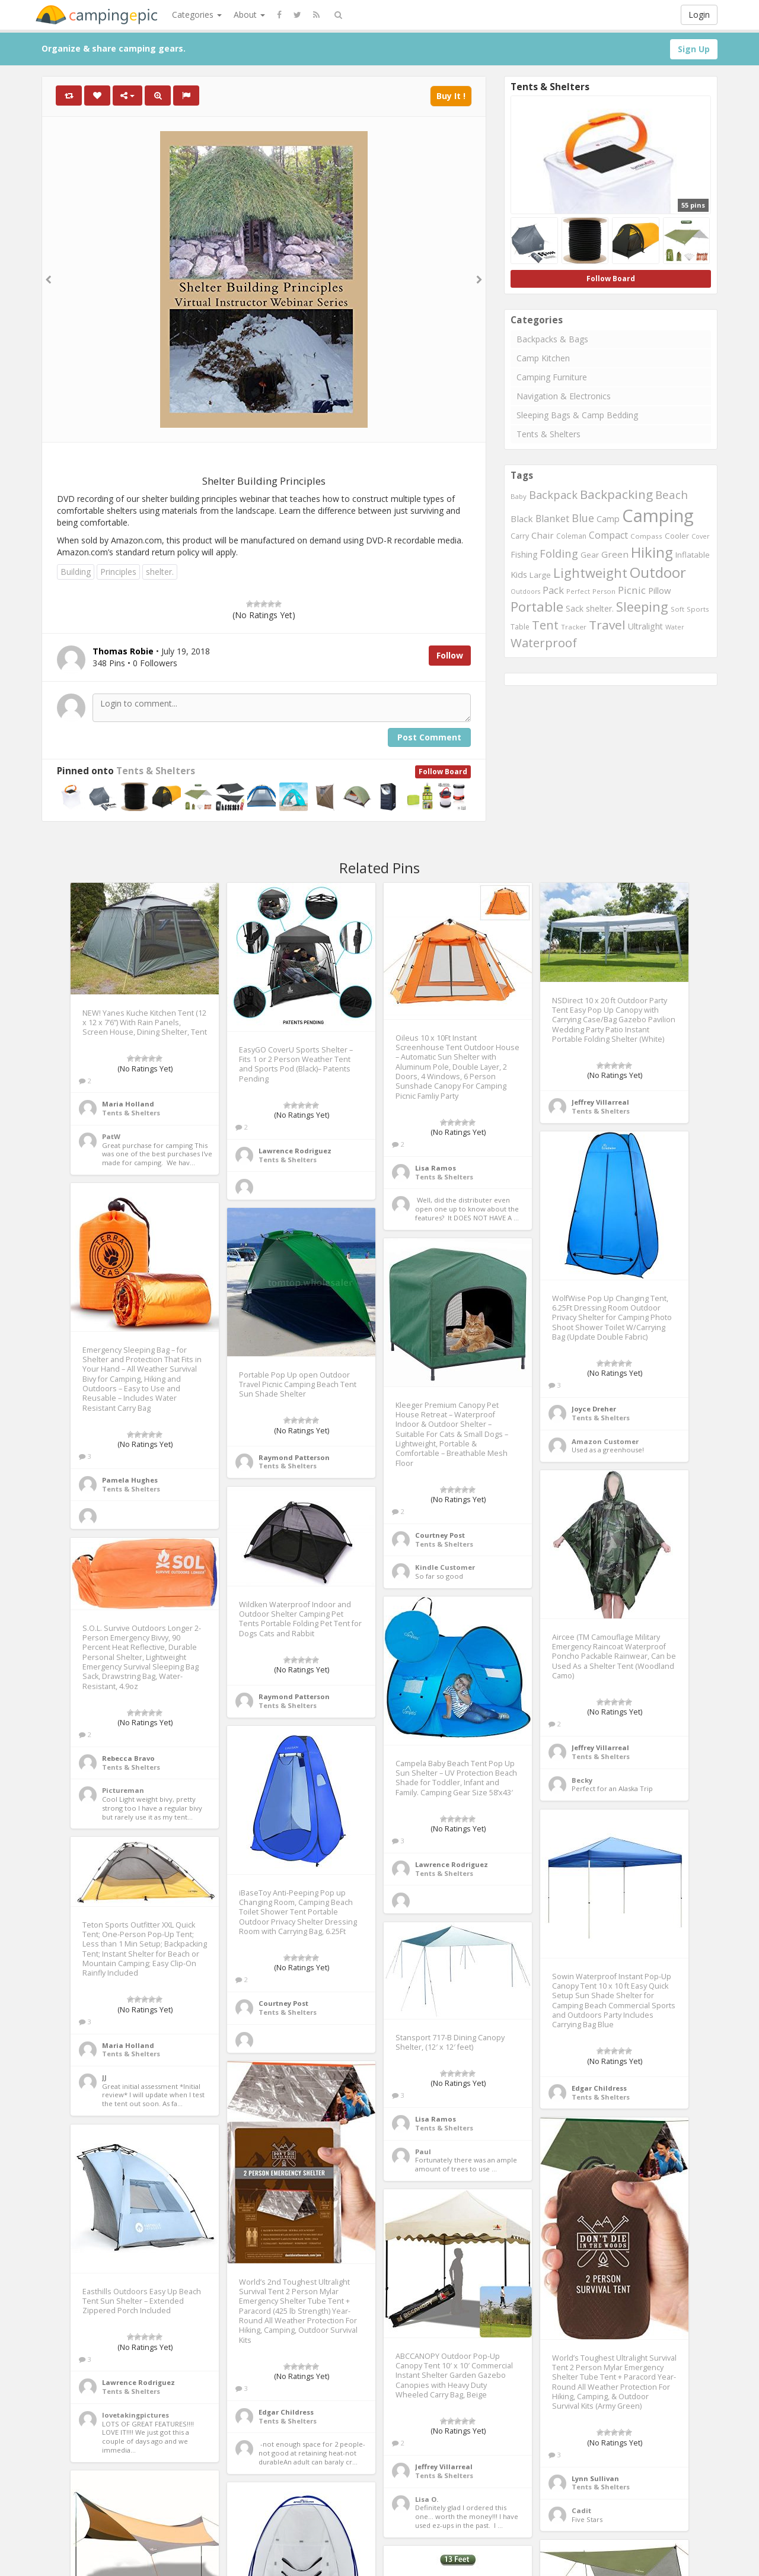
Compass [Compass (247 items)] (646, 536)
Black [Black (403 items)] (522, 518)
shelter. (160, 571)
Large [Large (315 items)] (540, 575)
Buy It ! (450, 95)
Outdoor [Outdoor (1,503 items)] (658, 572)
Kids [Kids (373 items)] (519, 574)
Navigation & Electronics (563, 396)
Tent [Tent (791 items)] (545, 625)
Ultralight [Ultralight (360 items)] (645, 626)
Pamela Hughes (130, 1479)
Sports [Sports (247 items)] (698, 609)
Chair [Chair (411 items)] (542, 535)
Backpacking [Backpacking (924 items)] (616, 494)
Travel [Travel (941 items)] (607, 624)
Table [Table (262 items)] (520, 627)
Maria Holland (128, 1103)
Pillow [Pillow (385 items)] (659, 590)
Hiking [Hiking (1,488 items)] (652, 552)
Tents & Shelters (155, 771)
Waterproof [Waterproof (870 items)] (544, 642)
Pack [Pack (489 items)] (553, 590)
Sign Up (694, 49)
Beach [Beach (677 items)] (671, 494)
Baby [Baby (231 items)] (519, 496)
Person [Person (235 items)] (604, 591)
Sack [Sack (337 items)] (574, 608)
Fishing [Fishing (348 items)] (524, 554)
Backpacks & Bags (552, 339)
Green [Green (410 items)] (615, 554)
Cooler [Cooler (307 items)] (677, 535)
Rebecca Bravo (128, 1758)
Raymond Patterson (294, 1457)
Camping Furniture (551, 377)
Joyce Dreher (594, 1408)
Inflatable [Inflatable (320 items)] (692, 554)
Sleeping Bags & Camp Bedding (577, 415)
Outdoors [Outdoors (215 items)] (525, 591)
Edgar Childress (599, 2088)
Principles (118, 571)
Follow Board (443, 772)
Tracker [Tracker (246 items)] (573, 626)
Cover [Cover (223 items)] (700, 536)
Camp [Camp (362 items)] (608, 518)
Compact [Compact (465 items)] (608, 535)
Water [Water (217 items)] (674, 626)
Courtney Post (440, 1535)
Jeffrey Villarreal (600, 1102)
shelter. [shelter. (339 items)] (600, 608)
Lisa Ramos (435, 1167)
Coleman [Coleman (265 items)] (571, 536)
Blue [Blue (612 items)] (583, 518)
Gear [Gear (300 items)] (590, 554)
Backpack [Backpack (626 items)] (553, 495)
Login (699, 14)
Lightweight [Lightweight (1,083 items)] (590, 572)
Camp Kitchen (543, 358)
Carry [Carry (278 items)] (520, 536)
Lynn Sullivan (595, 2478)
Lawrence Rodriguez (295, 1150)
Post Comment (429, 737)
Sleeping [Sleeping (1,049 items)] (642, 606)
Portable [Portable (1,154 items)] (537, 606)
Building (75, 571)
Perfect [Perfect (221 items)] (578, 591)
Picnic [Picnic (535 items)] (632, 590)
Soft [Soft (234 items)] (677, 609)
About (249, 14)
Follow (449, 655)
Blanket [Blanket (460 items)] (552, 518)
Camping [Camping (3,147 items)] (658, 515)
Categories (197, 14)
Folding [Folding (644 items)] (559, 553)
